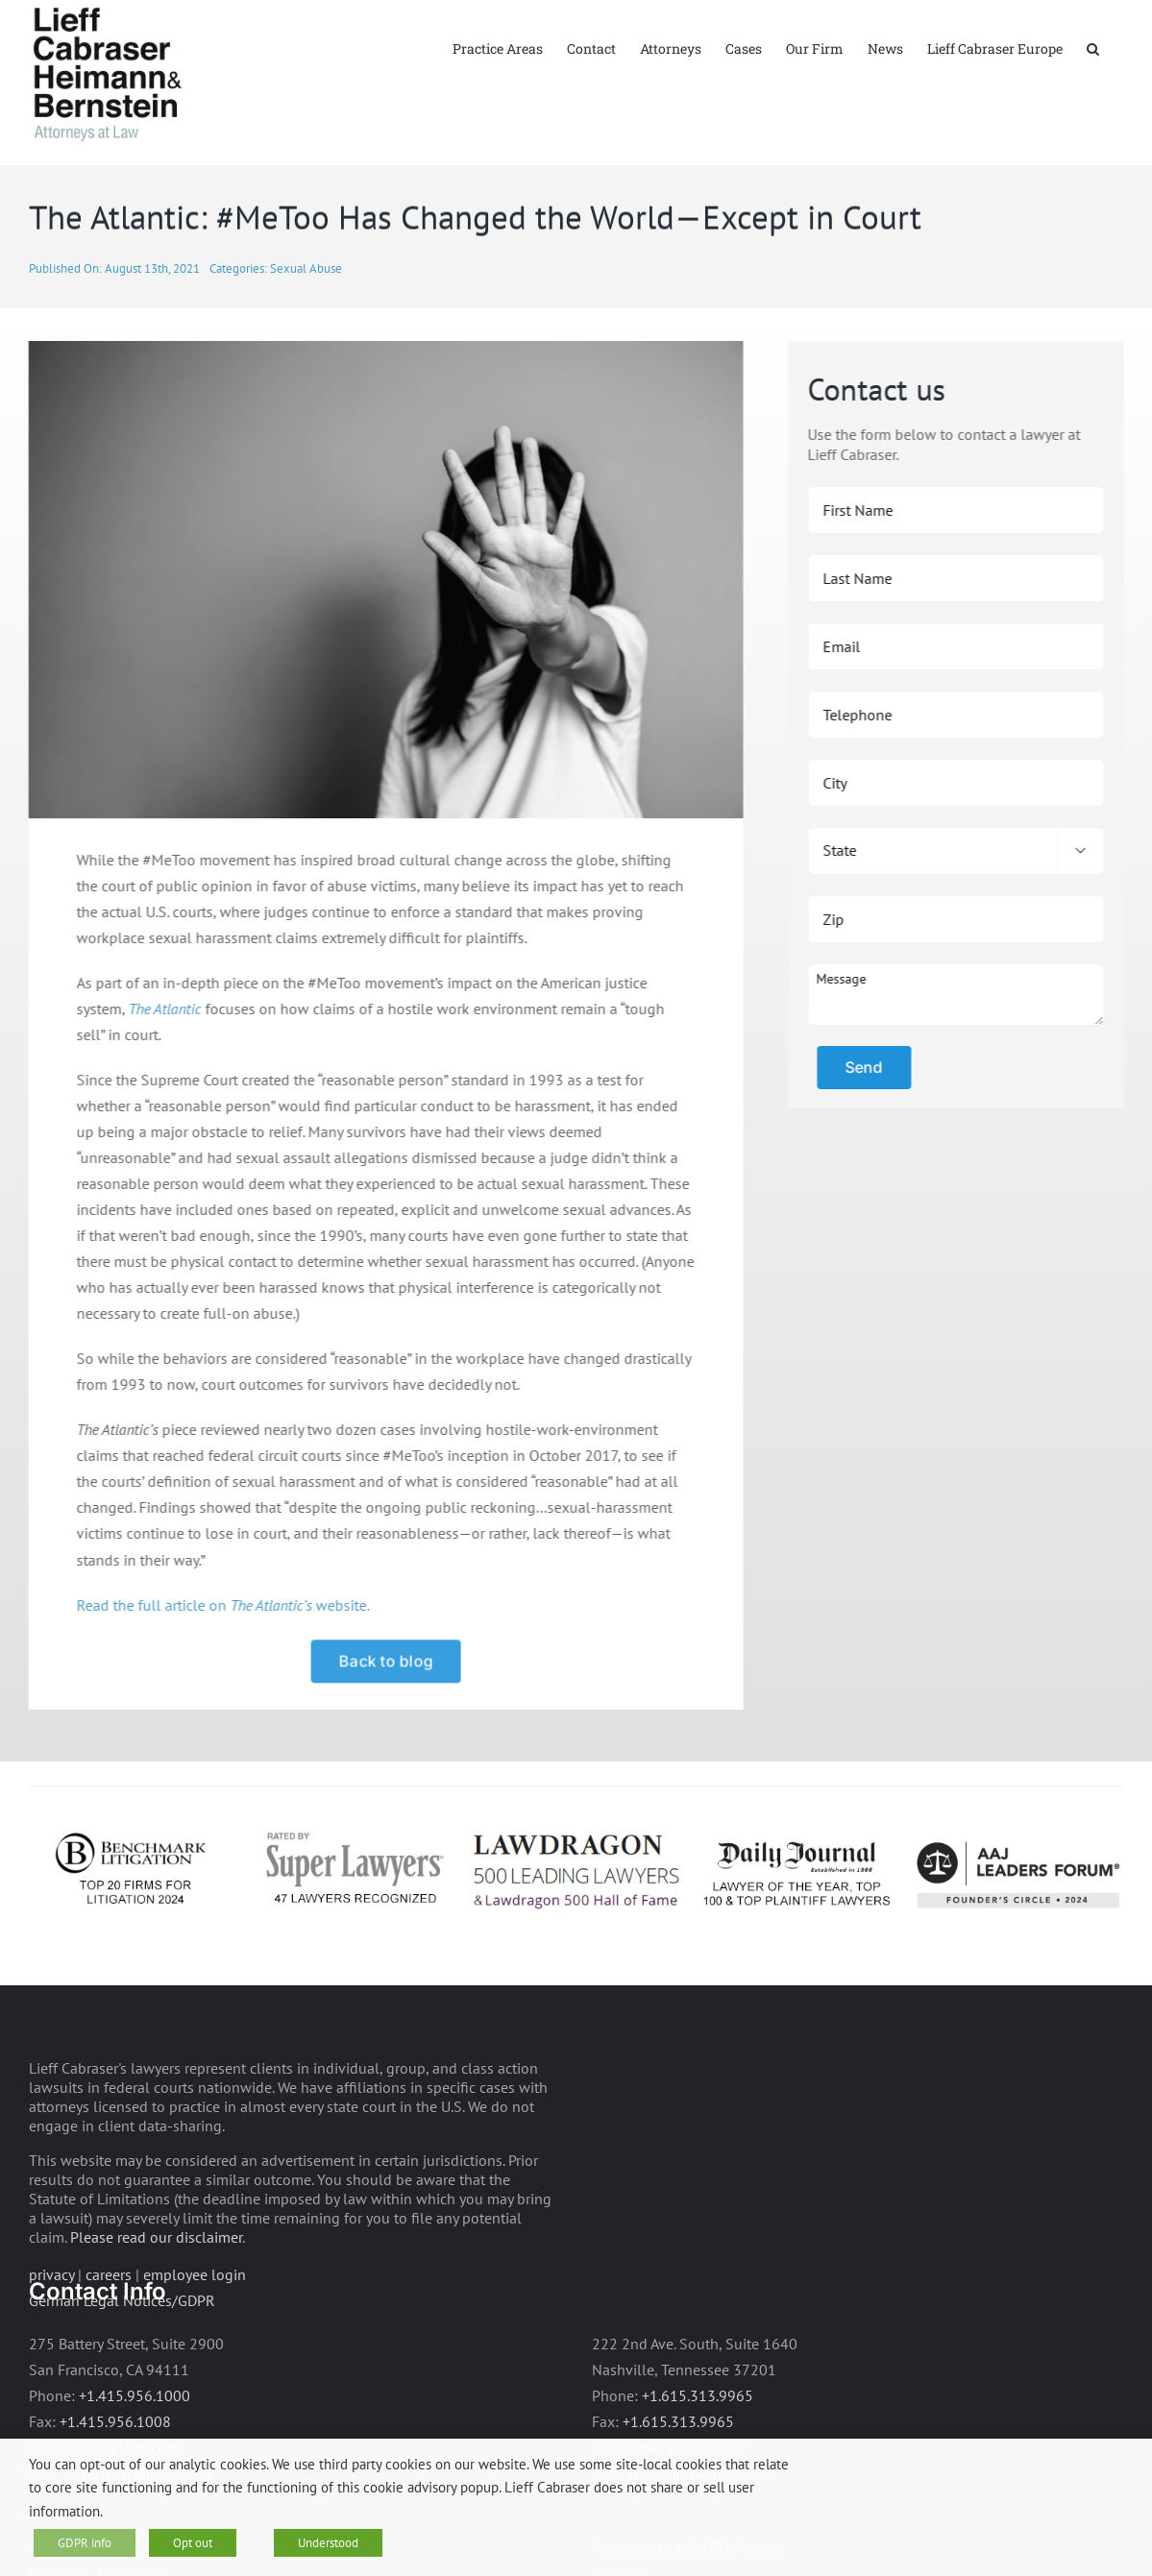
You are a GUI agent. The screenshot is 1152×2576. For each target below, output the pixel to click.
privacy (51, 2330)
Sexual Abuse (306, 324)
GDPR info (84, 2543)
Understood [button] (328, 2543)
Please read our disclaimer (156, 2292)
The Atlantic (162, 1064)
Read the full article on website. (220, 1660)
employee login (194, 2330)
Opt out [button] (192, 2543)
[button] (1093, 47)
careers (109, 2330)
